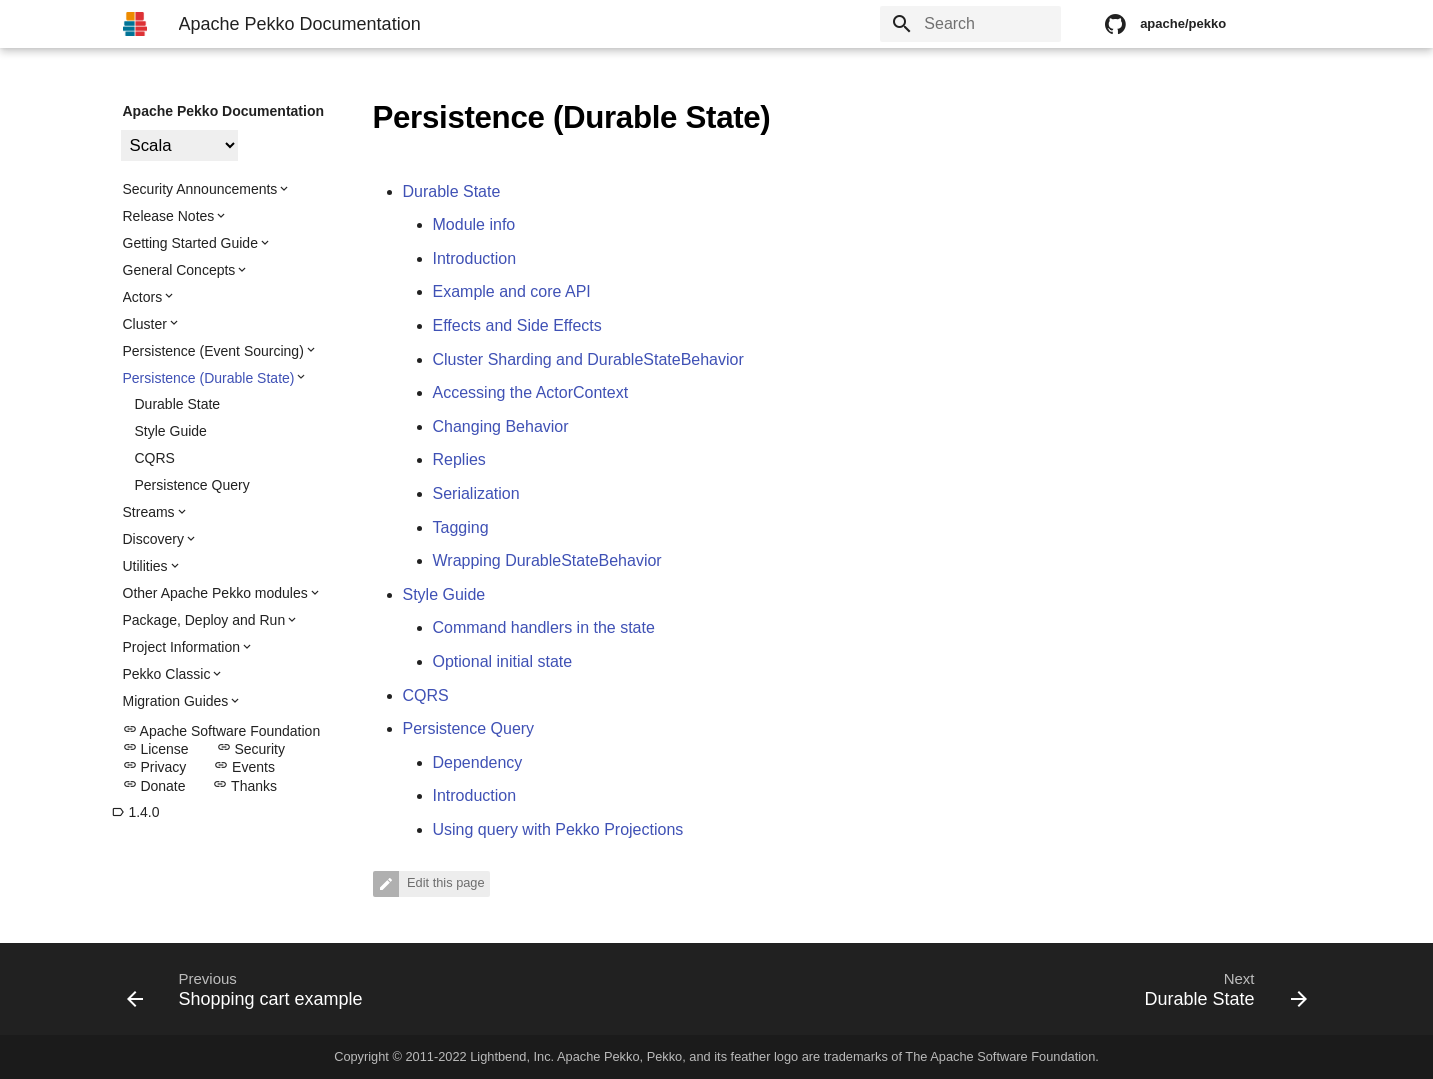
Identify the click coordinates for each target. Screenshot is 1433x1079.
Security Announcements (200, 189)
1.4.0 (135, 812)
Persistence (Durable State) (209, 378)
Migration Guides (176, 701)
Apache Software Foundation (222, 731)
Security (251, 749)
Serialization (476, 493)
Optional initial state (503, 661)
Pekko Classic (167, 674)
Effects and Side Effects (517, 325)
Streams (149, 512)
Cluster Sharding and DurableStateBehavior (588, 359)
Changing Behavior (501, 426)
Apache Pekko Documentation (224, 111)
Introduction (475, 258)
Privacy (155, 767)
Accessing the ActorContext (531, 392)
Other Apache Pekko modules (215, 593)
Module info (474, 224)
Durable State (178, 404)
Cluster (145, 324)
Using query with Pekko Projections (558, 829)
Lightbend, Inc (510, 1056)
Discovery (153, 539)
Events (244, 767)
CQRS (155, 458)
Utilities (145, 566)
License (156, 749)
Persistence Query (192, 485)
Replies (459, 459)
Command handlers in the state (544, 627)
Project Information (182, 647)
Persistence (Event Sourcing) (213, 351)
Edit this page (444, 883)
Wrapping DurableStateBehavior (547, 560)
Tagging (461, 527)
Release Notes (169, 216)
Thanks (245, 786)
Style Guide (171, 431)
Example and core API (512, 291)
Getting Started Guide (190, 243)
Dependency (478, 762)
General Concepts (179, 270)
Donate (154, 786)
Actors (143, 297)
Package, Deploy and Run (204, 620)
